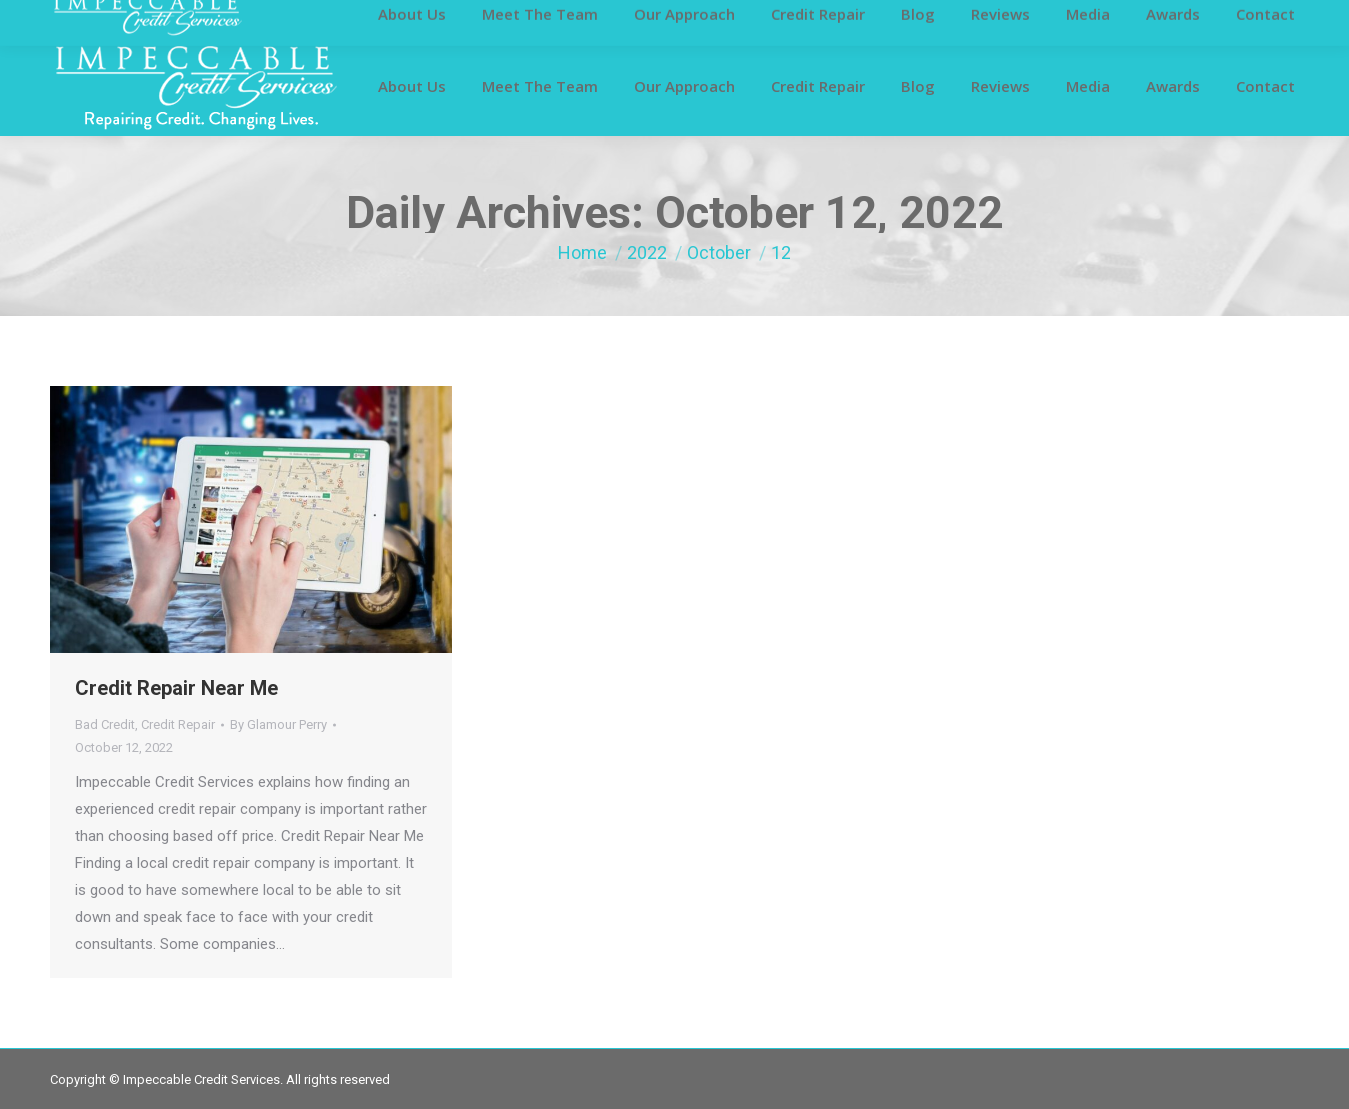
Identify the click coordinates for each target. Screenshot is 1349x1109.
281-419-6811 (839, 18)
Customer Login (97, 18)
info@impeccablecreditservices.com (1037, 18)
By (278, 724)
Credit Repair (178, 724)
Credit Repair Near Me (176, 688)
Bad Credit (105, 724)
